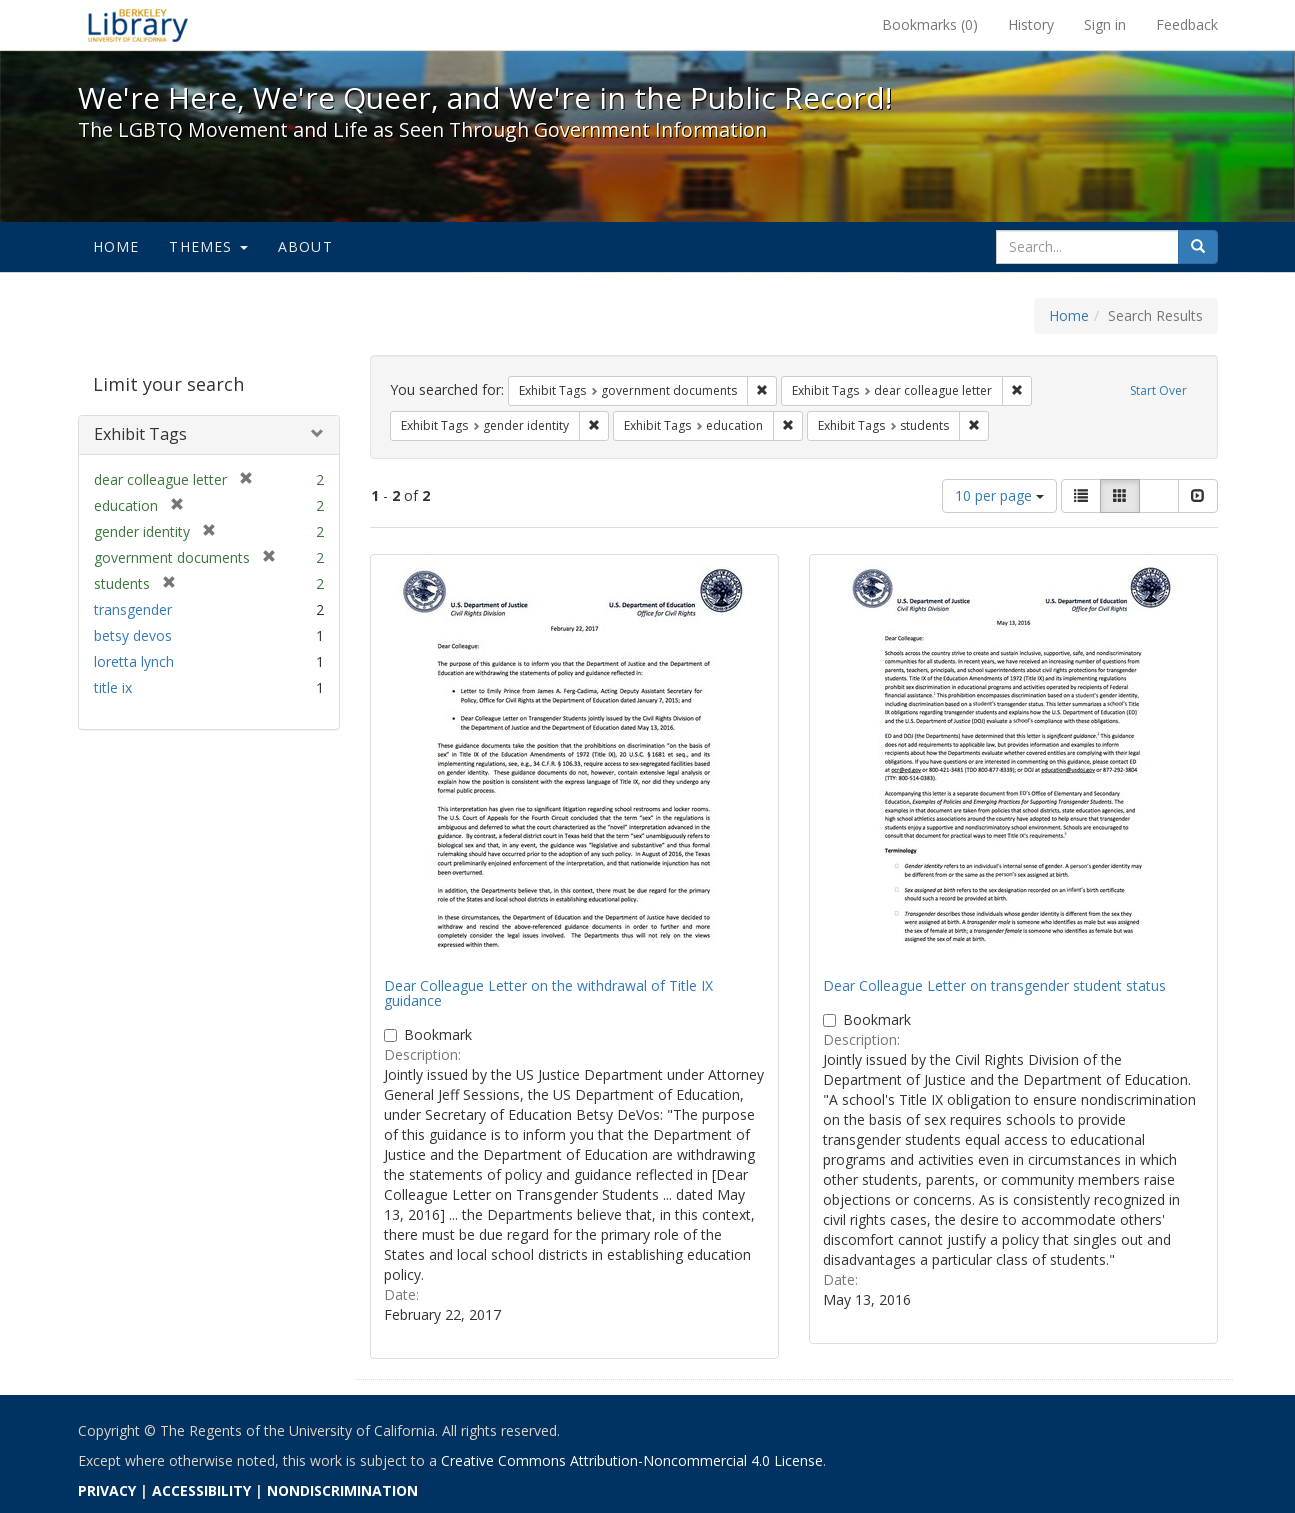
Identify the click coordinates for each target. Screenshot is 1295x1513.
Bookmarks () (930, 24)
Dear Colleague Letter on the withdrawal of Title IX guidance (548, 993)
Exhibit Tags (140, 434)
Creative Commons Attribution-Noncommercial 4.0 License (632, 1460)
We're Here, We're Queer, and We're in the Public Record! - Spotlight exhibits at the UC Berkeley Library (138, 25)
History (1031, 24)
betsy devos (133, 635)
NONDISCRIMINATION (342, 1490)
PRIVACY (107, 1490)
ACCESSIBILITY (201, 1490)
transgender (133, 609)
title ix (113, 687)
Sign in (1105, 24)
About (305, 246)
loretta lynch (134, 661)
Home (116, 246)
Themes (208, 246)
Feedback (1187, 24)
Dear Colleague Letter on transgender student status (994, 985)
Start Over (1158, 390)
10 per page (999, 495)
